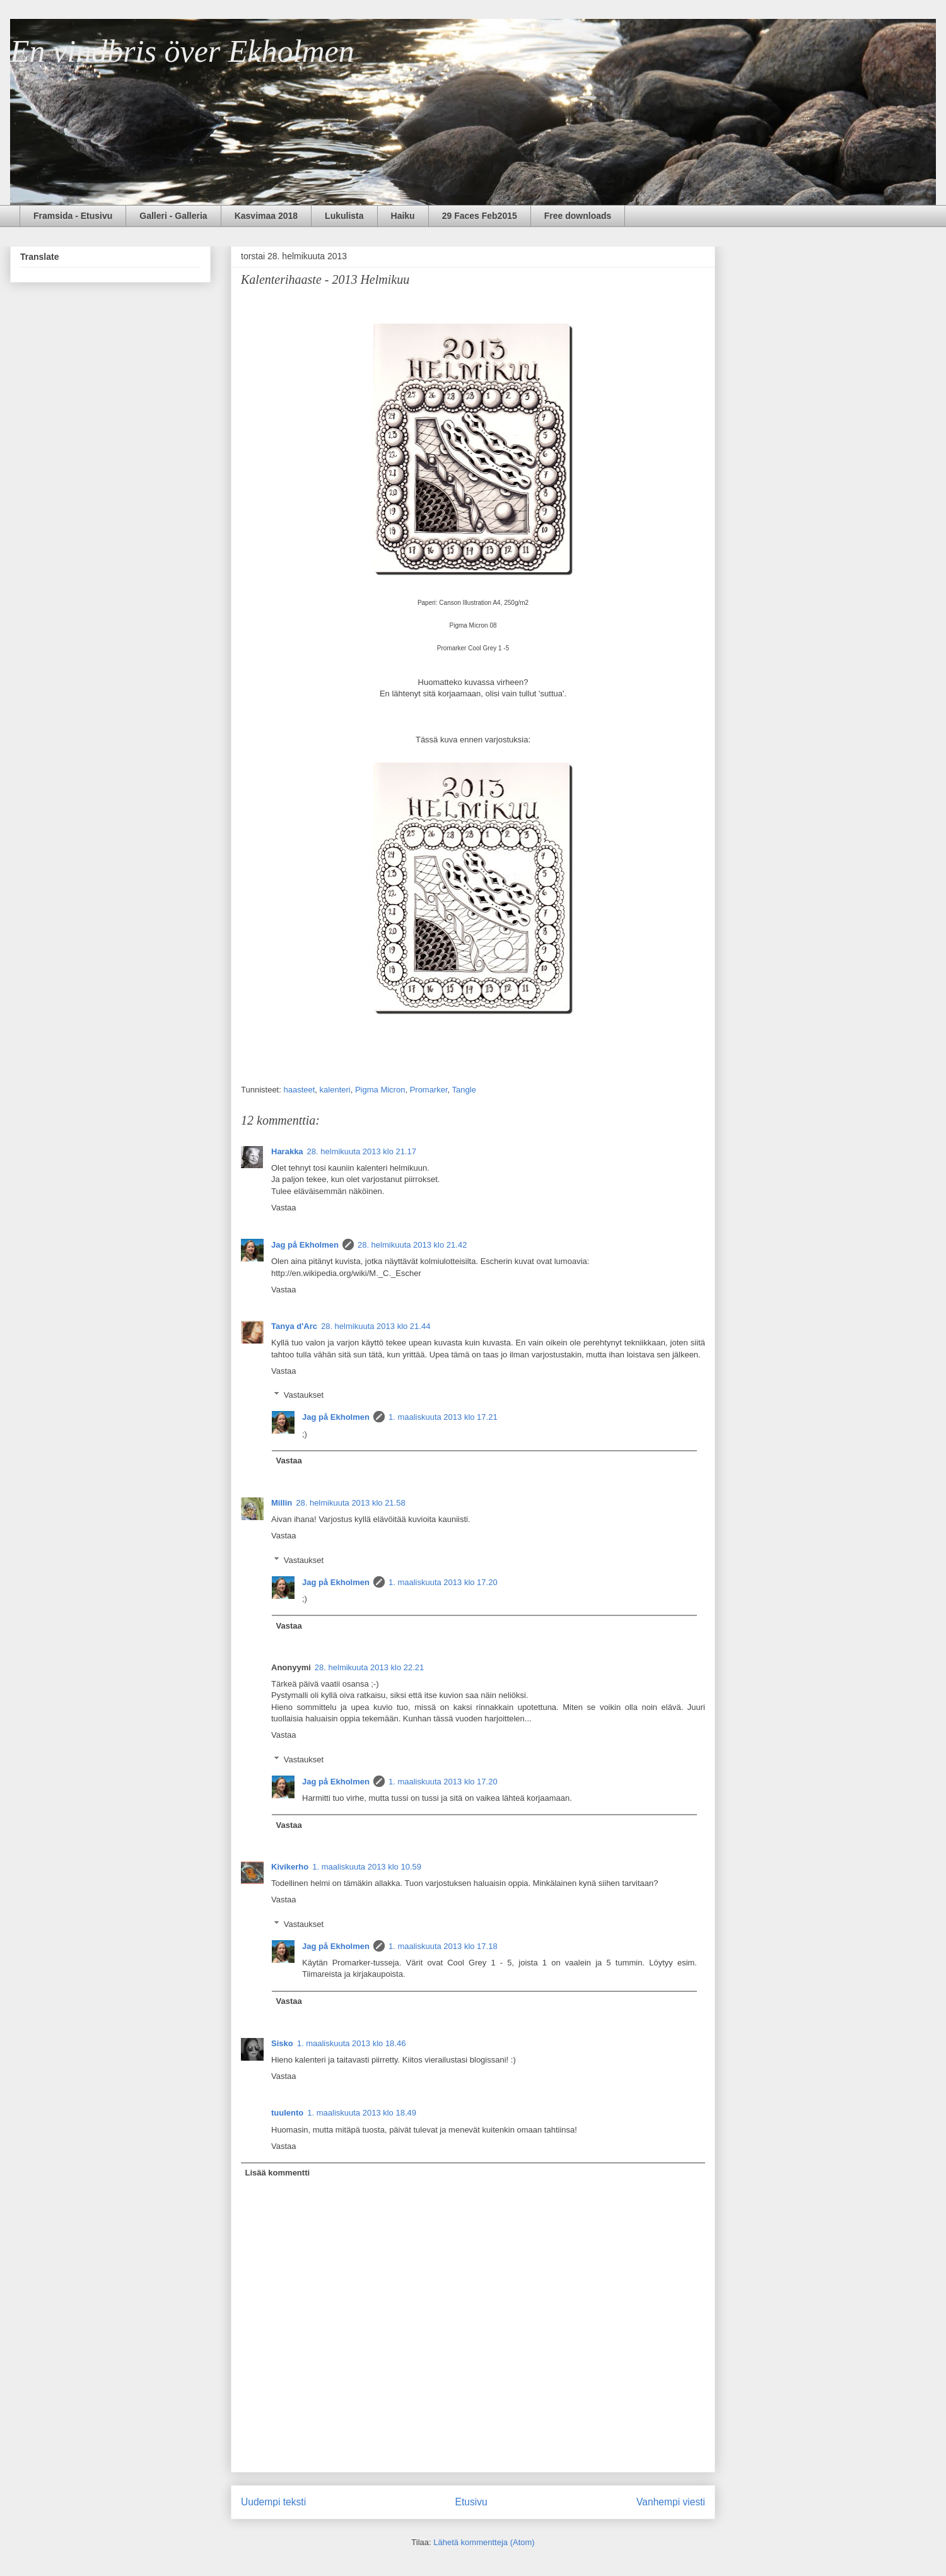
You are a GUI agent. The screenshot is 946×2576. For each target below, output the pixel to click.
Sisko (282, 2043)
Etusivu (471, 2502)
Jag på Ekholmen (305, 1245)
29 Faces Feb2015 (479, 216)
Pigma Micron (380, 1089)
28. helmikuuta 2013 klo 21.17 (361, 1151)
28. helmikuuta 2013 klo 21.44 (375, 1326)
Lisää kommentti (277, 2172)
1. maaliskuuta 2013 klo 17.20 (443, 1582)
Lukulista (344, 216)
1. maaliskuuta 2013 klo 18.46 (351, 2043)
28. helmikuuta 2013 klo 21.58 (350, 1503)
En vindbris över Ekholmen (182, 51)
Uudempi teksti (273, 2502)
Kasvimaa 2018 (266, 216)
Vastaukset (304, 1395)
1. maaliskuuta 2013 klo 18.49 (361, 2112)
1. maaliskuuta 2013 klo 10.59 (366, 1866)
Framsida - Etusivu (72, 216)
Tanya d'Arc (294, 1326)
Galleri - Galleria (173, 216)
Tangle (464, 1089)
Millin (281, 1503)
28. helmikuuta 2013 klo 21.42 (412, 1245)
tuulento (287, 2112)
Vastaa (283, 1207)
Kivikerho (289, 1866)
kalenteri (335, 1089)
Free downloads (578, 216)
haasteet (299, 1089)
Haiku (403, 216)
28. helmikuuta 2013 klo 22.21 (369, 1667)
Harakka (287, 1151)
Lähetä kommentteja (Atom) (483, 2542)
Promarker (429, 1089)
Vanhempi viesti (670, 2502)
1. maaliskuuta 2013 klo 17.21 (443, 1417)
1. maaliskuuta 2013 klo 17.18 (443, 1946)
